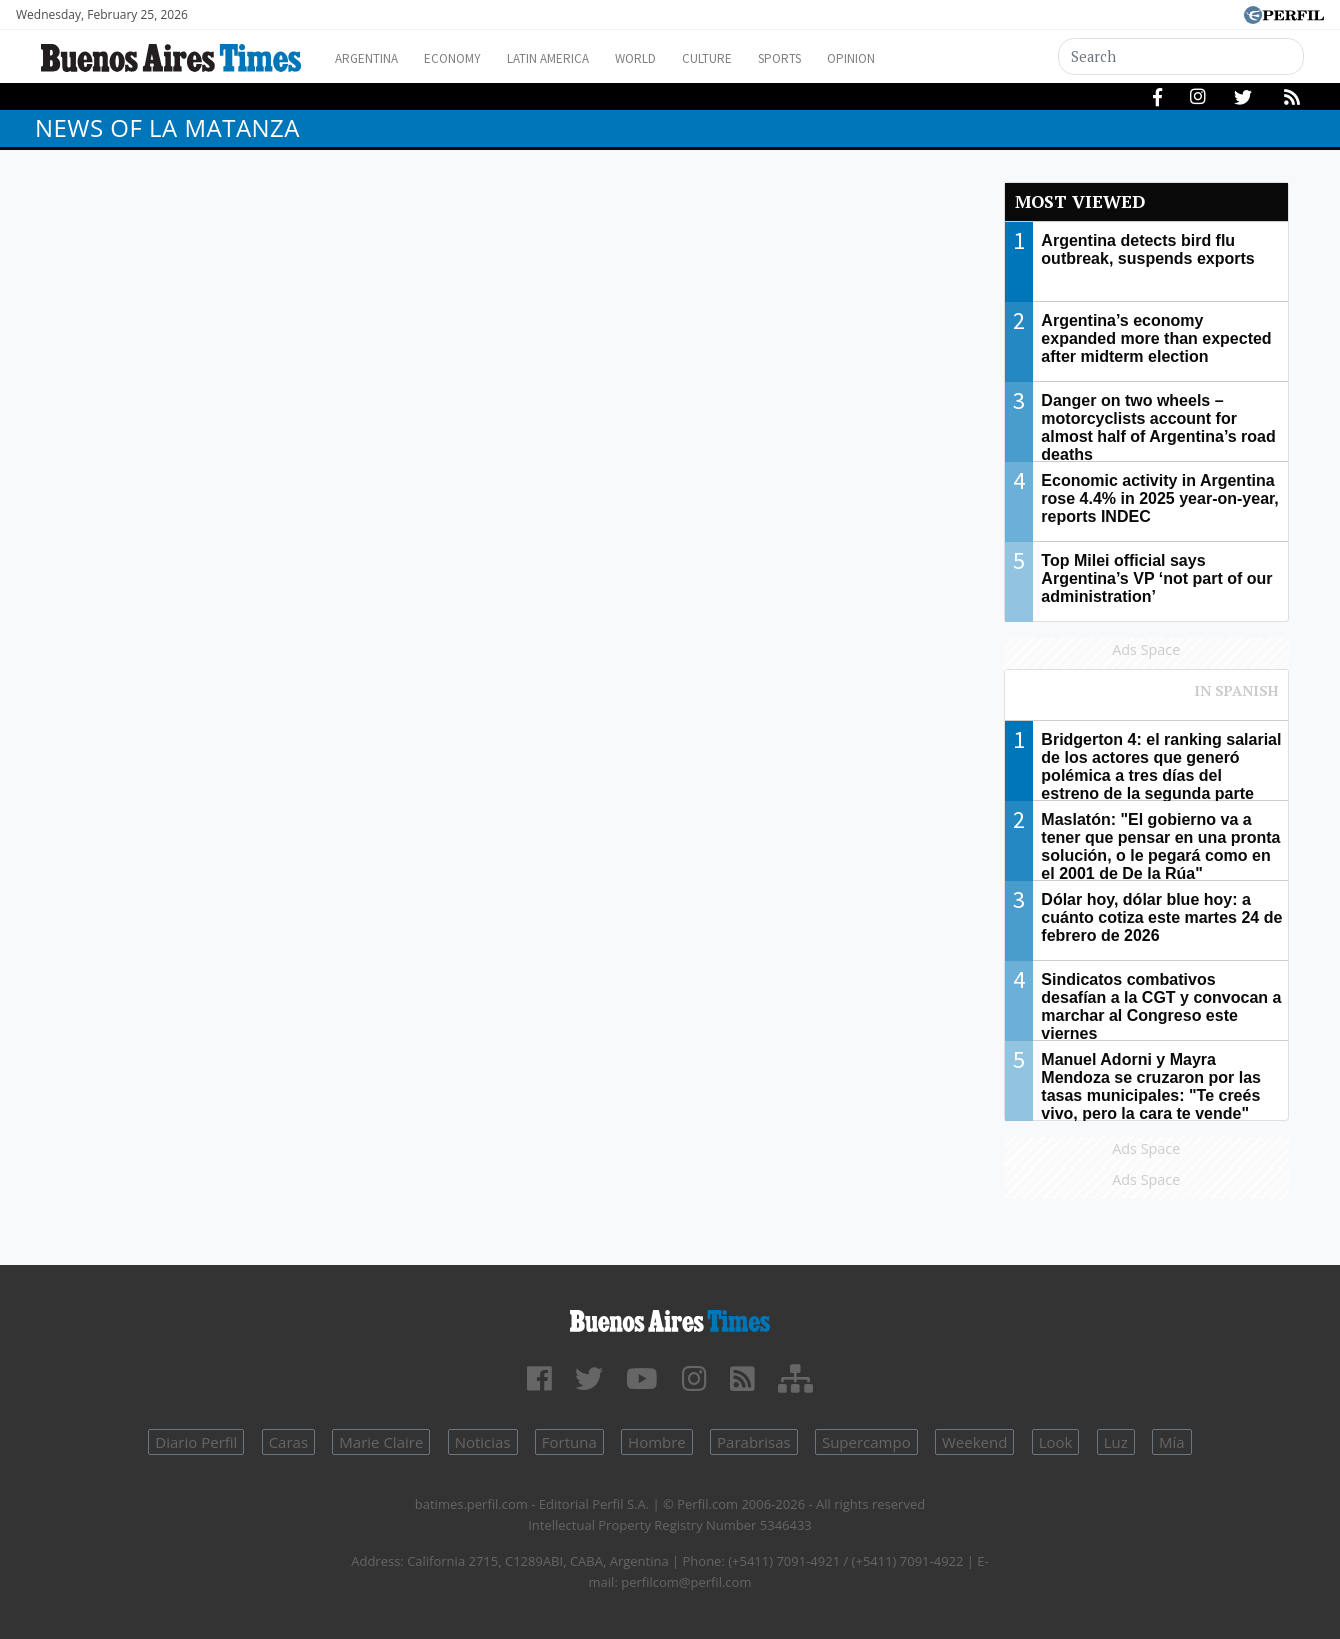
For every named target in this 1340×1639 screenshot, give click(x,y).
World (675, 58)
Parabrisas (754, 1442)
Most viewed (1080, 201)
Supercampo (866, 1442)
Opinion (919, 58)
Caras (288, 1442)
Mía (1172, 1442)
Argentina (372, 58)
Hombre (657, 1442)
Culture (756, 58)
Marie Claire (381, 1442)
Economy (468, 58)
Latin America (576, 58)
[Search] (1182, 56)
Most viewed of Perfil (1147, 700)
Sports (839, 58)
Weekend (974, 1442)
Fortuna (569, 1442)
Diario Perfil (196, 1442)
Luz (1116, 1442)
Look (1056, 1442)
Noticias (483, 1442)
